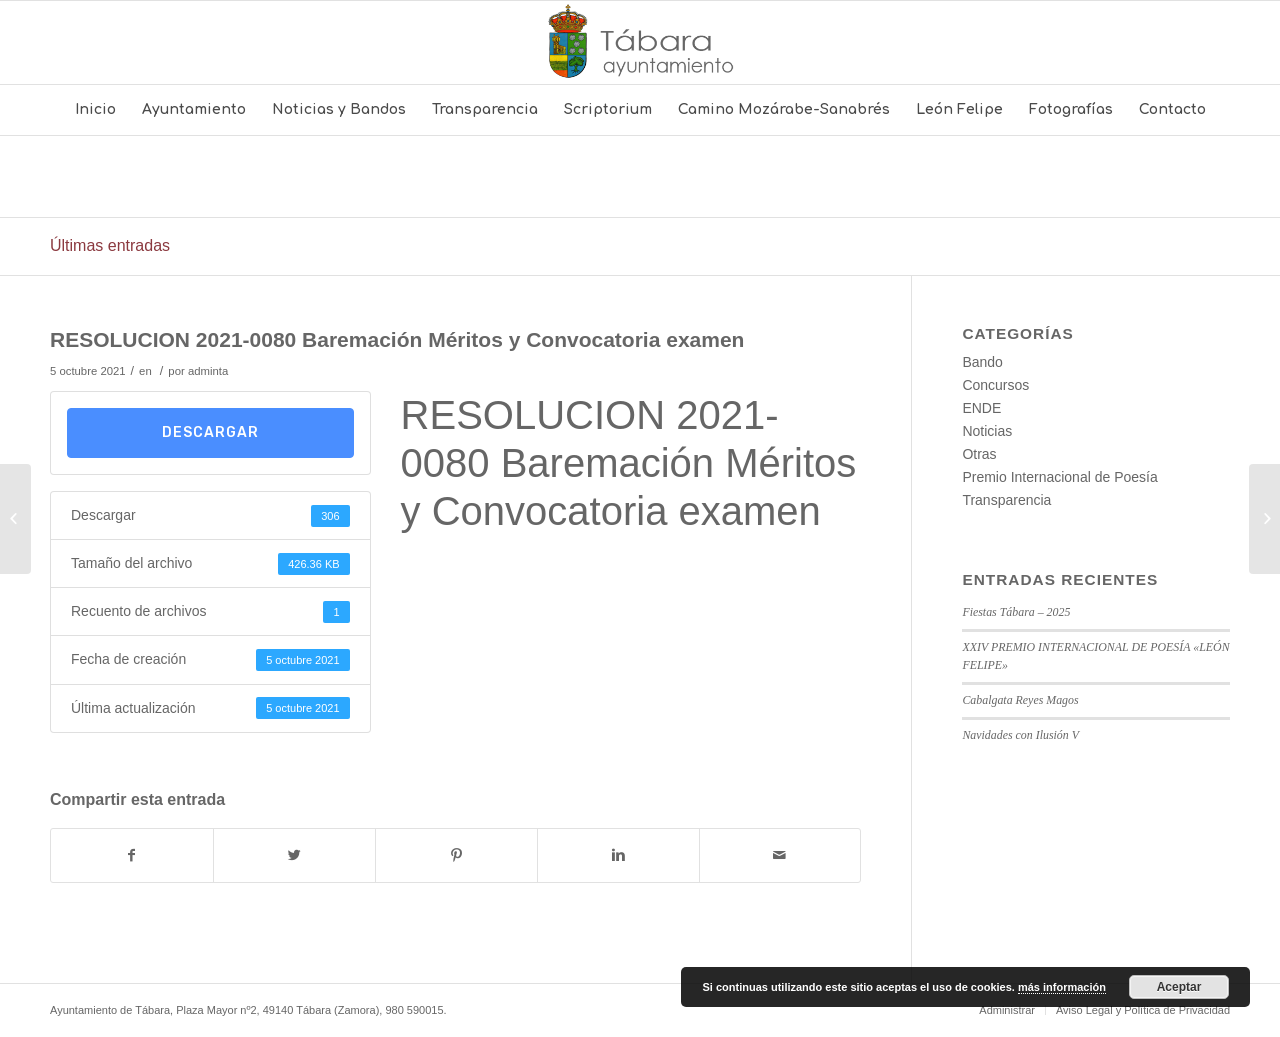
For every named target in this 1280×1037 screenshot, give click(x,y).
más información (1062, 987)
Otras (979, 454)
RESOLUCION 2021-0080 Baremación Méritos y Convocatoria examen (397, 339)
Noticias (987, 431)
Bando (982, 362)
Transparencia (1006, 500)
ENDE (981, 408)
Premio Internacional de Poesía (1059, 477)
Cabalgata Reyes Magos (1020, 700)
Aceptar (1179, 987)
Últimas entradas (110, 245)
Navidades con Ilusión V (1020, 735)
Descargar (210, 432)
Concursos (995, 385)
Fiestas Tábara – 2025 (1016, 612)
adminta (208, 371)
